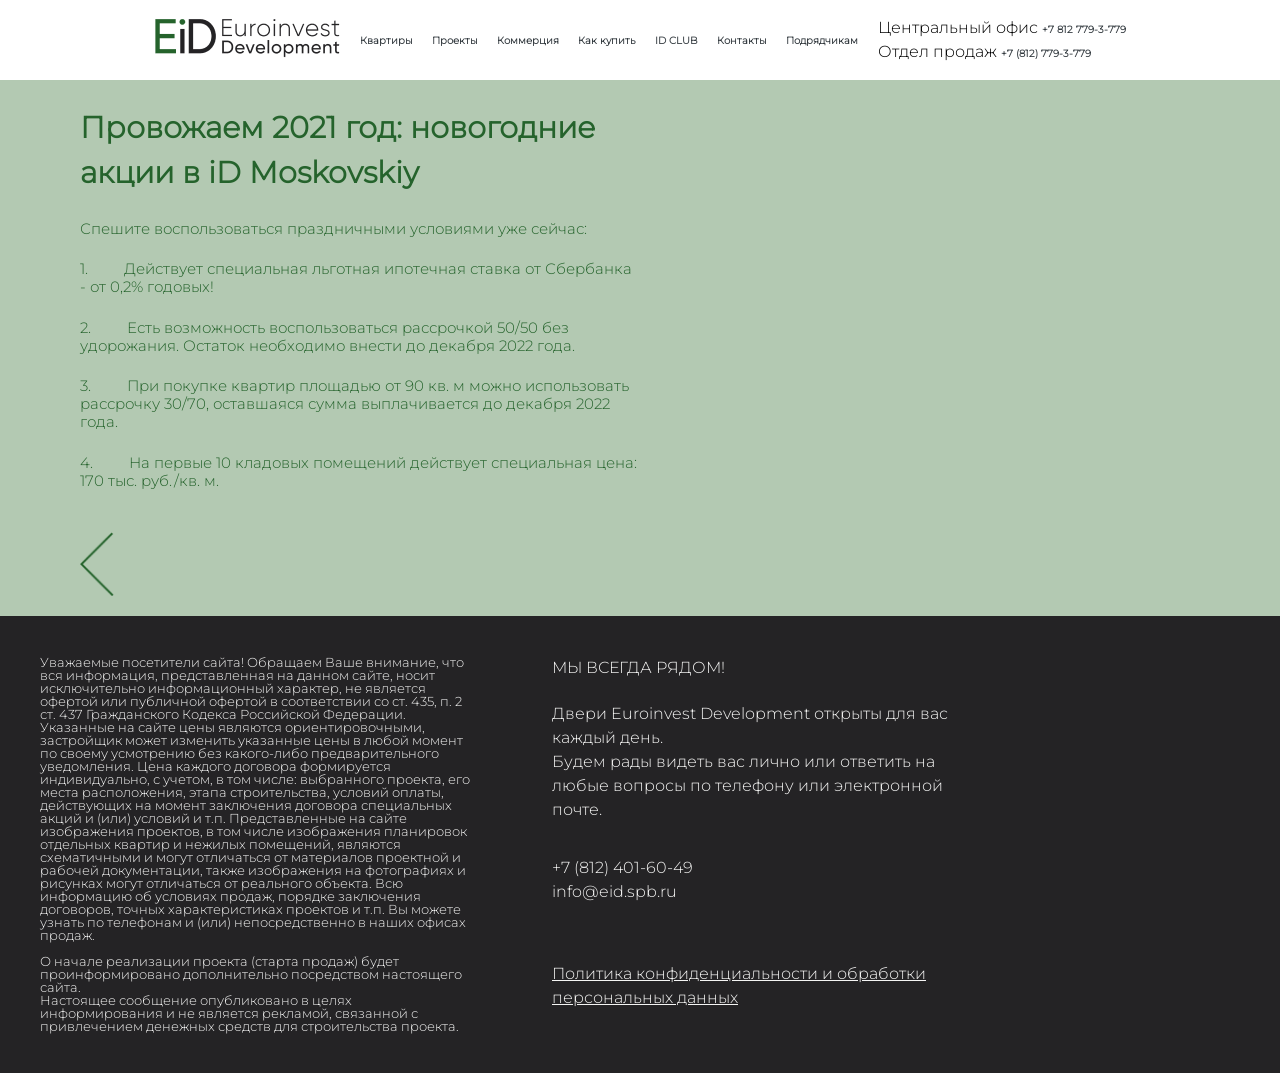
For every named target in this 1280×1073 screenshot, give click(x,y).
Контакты (742, 40)
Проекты (455, 40)
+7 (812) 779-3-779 (1046, 53)
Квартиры (386, 40)
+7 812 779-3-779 (1084, 29)
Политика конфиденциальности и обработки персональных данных (739, 985)
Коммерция (528, 40)
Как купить (607, 40)
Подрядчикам (822, 40)
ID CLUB (676, 40)
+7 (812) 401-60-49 (622, 867)
